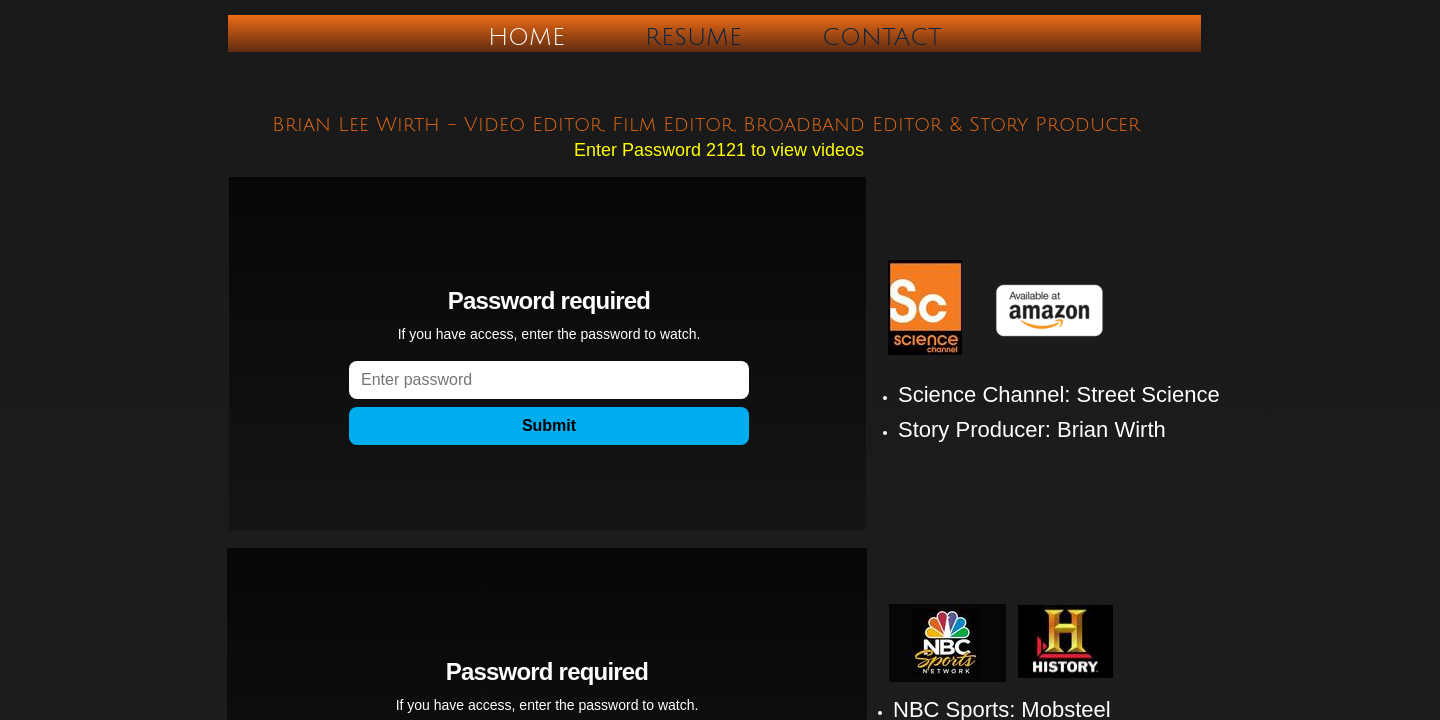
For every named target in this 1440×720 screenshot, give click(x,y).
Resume (693, 37)
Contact (882, 37)
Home (526, 37)
